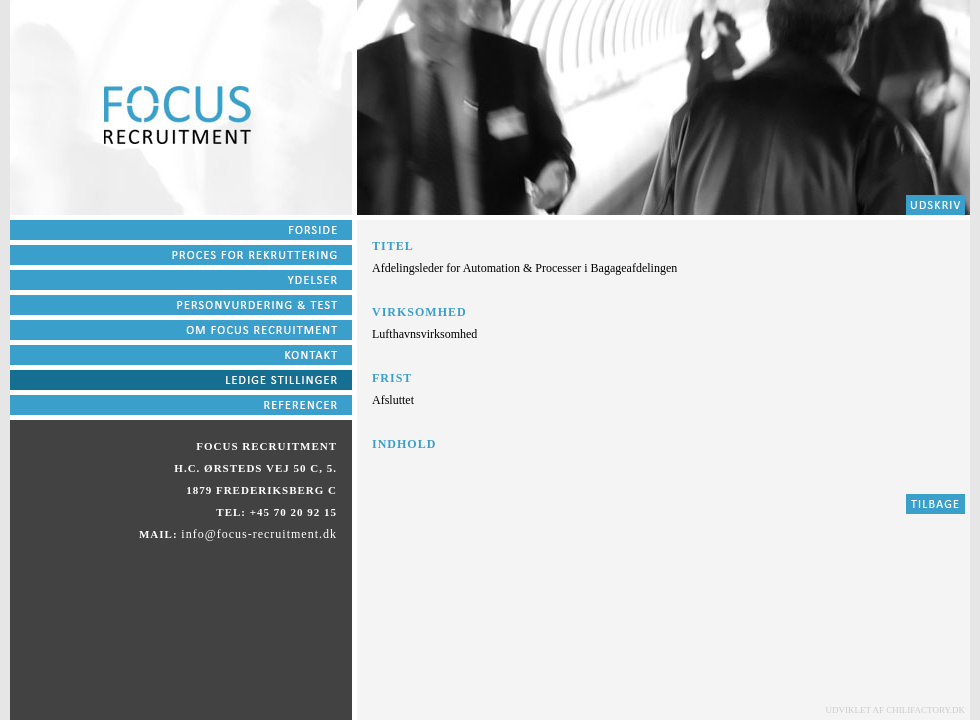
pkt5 (181, 332)
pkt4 (181, 307)
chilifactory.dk (925, 710)
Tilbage (935, 506)
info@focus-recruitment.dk (259, 534)
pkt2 (935, 207)
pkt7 (181, 382)
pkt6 (181, 357)
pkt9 (181, 407)
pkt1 (181, 232)
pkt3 (181, 282)
